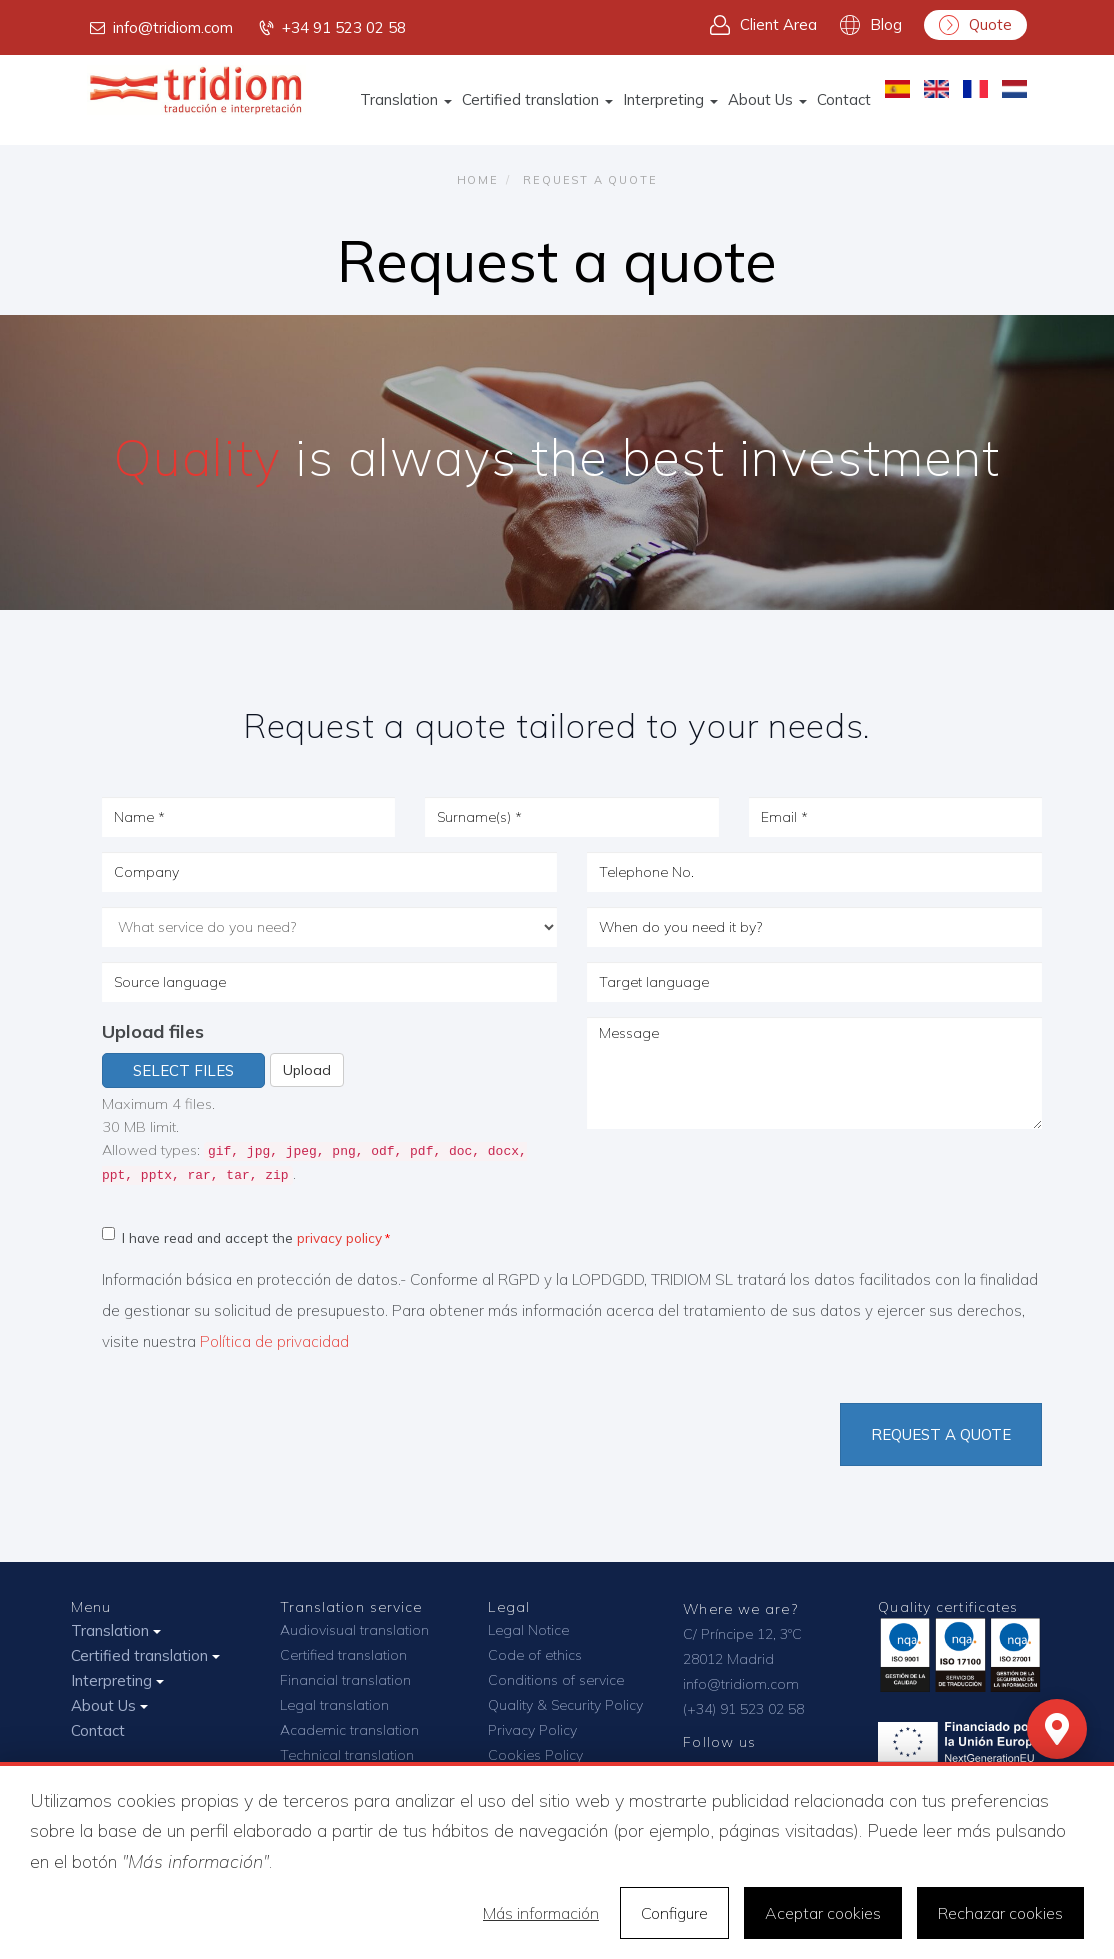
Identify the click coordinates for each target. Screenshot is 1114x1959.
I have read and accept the (242, 1236)
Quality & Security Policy (565, 1705)
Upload (307, 1070)
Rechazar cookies (1000, 1913)
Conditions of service (556, 1680)
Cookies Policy (535, 1755)
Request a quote (941, 1434)
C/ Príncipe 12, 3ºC (742, 1634)
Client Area (763, 25)
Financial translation (345, 1680)
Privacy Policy (532, 1730)
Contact (844, 99)
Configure (674, 1913)
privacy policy (339, 1237)
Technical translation (347, 1755)
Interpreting (670, 99)
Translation (406, 99)
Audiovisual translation (354, 1630)
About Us (767, 99)
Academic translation (349, 1730)
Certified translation (537, 99)
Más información (541, 1913)
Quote (975, 25)
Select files (183, 1070)
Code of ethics (535, 1655)
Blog (871, 25)
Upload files (153, 1031)
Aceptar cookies (823, 1913)
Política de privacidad (274, 1341)
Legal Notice (528, 1630)
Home (478, 180)
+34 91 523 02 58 (331, 28)
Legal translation (334, 1705)
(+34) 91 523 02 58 (743, 1709)
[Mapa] (1057, 1729)
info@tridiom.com (160, 28)
